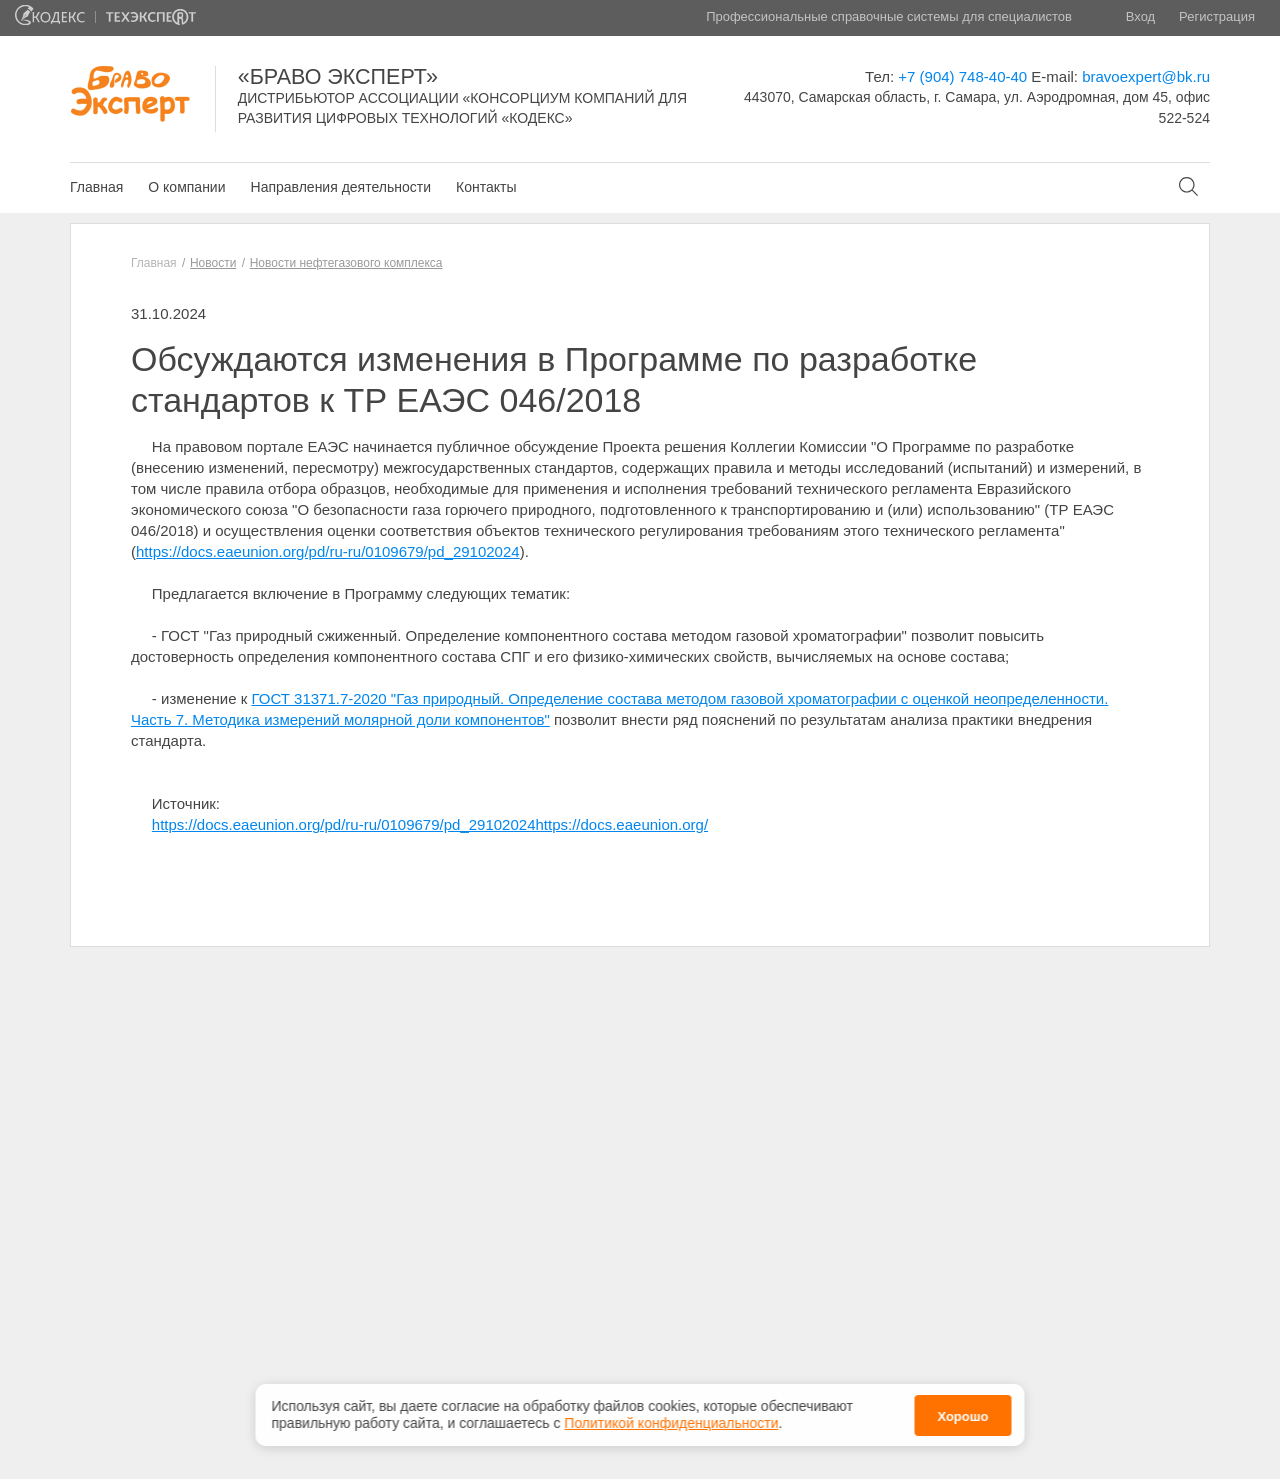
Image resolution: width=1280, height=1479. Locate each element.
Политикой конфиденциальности (671, 1419)
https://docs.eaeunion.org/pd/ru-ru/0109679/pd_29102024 (328, 551)
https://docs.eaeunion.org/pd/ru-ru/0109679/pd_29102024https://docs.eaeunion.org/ (430, 824)
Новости (213, 263)
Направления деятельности (341, 187)
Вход (1140, 16)
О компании (186, 187)
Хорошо (962, 1412)
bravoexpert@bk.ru (1146, 76)
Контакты (486, 187)
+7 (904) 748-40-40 (962, 76)
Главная (96, 187)
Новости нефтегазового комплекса (346, 263)
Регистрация (1217, 16)
